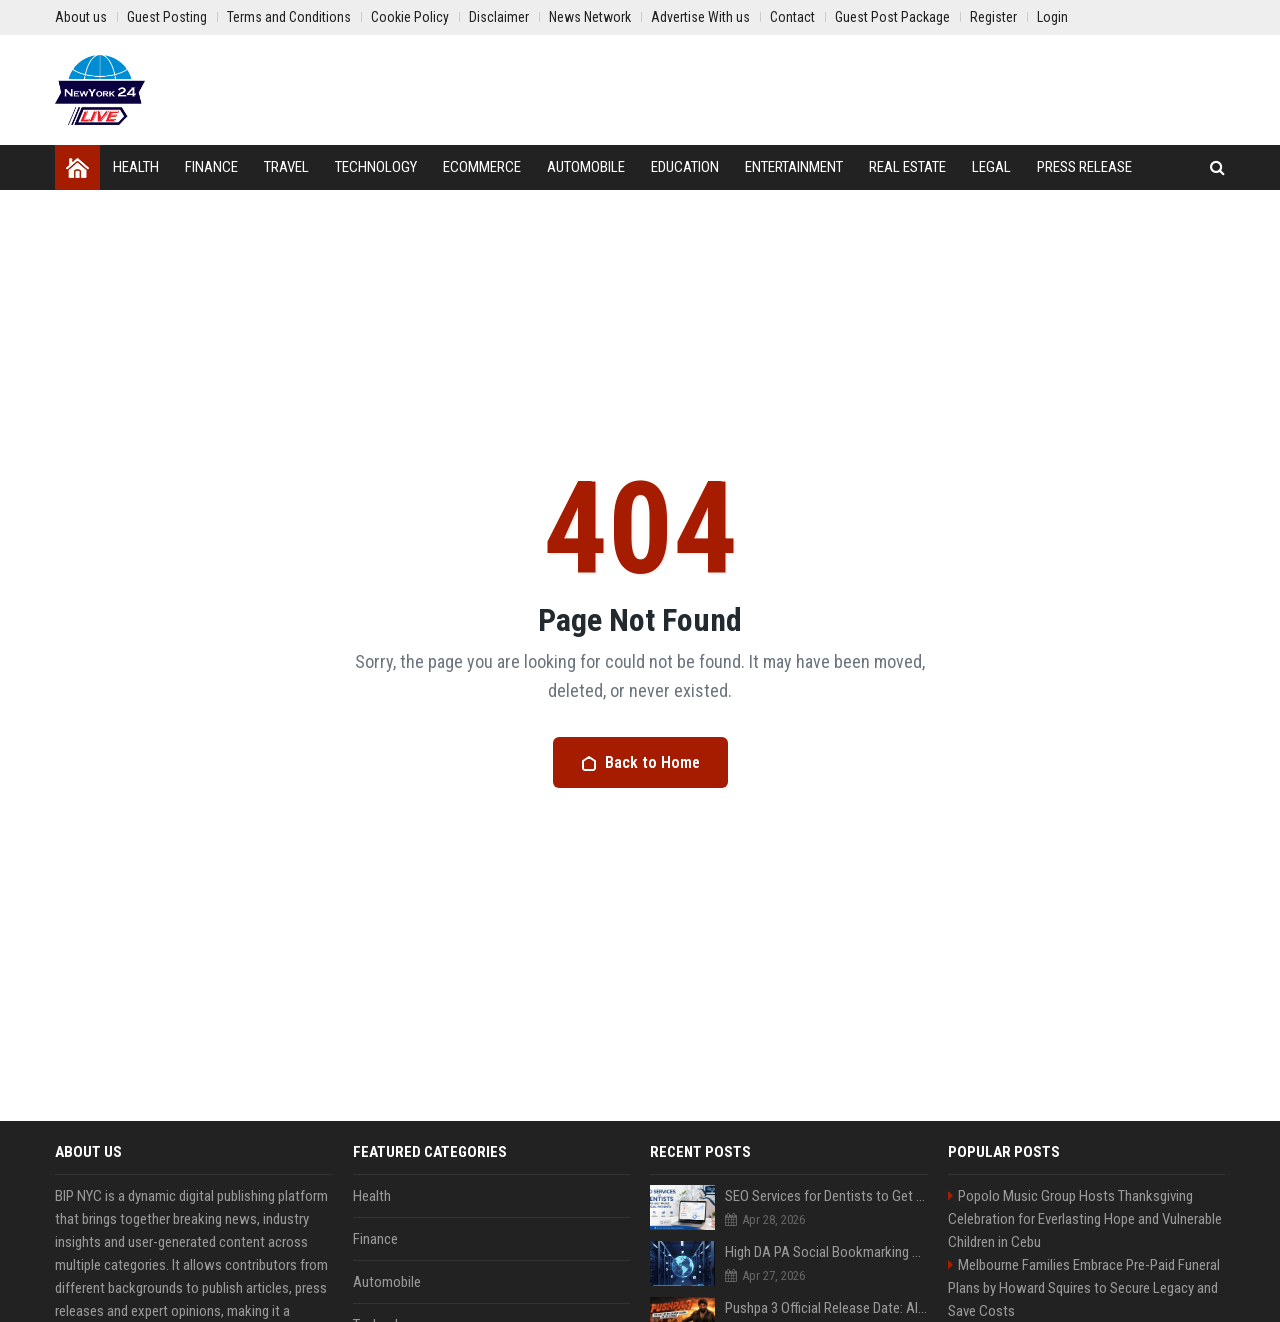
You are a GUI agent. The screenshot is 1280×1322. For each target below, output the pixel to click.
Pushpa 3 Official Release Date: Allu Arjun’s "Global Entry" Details (826, 1308)
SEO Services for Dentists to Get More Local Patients (826, 1196)
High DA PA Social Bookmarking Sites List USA (826, 1252)
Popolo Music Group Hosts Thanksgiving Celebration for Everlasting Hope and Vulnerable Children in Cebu (1085, 1219)
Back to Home (640, 762)
